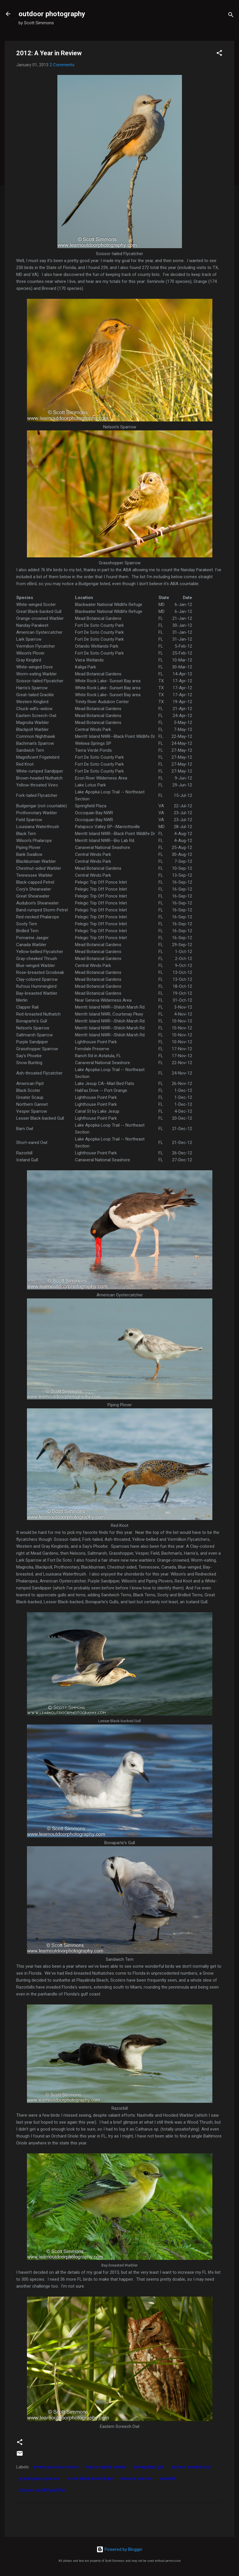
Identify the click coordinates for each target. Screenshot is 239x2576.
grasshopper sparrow (39, 2478)
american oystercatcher (56, 2467)
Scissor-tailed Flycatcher (42, 2490)
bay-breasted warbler (106, 2467)
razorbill (167, 2478)
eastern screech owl (191, 2467)
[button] (219, 53)
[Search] (230, 16)
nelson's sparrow (136, 2478)
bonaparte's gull (149, 2467)
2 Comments (62, 64)
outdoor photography (52, 14)
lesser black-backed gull (90, 2478)
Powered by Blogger (119, 2549)
